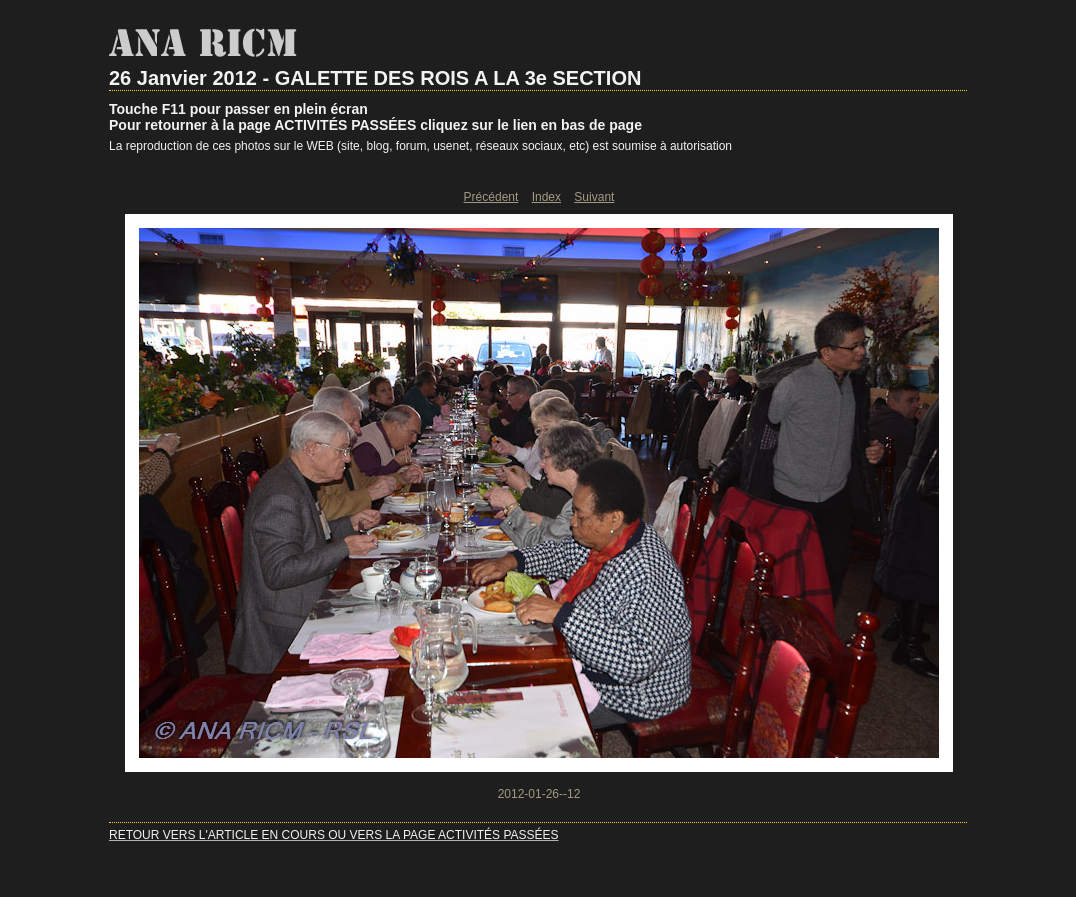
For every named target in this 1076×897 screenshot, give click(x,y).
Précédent (491, 197)
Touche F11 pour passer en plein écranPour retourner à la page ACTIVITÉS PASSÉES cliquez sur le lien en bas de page (375, 117)
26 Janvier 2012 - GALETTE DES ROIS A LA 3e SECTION (375, 78)
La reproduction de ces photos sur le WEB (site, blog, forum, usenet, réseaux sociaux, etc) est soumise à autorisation (420, 146)
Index (546, 197)
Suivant (594, 197)
